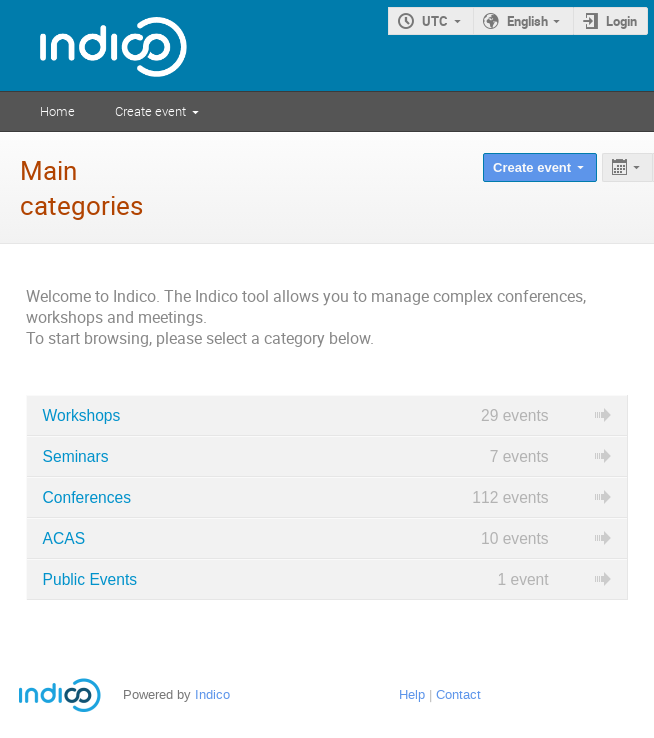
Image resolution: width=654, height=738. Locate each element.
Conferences (87, 497)
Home (57, 111)
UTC (435, 21)
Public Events (90, 579)
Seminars (76, 456)
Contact (458, 694)
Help (412, 694)
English (527, 21)
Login (621, 21)
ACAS (64, 538)
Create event (150, 111)
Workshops (82, 415)
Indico (212, 694)
